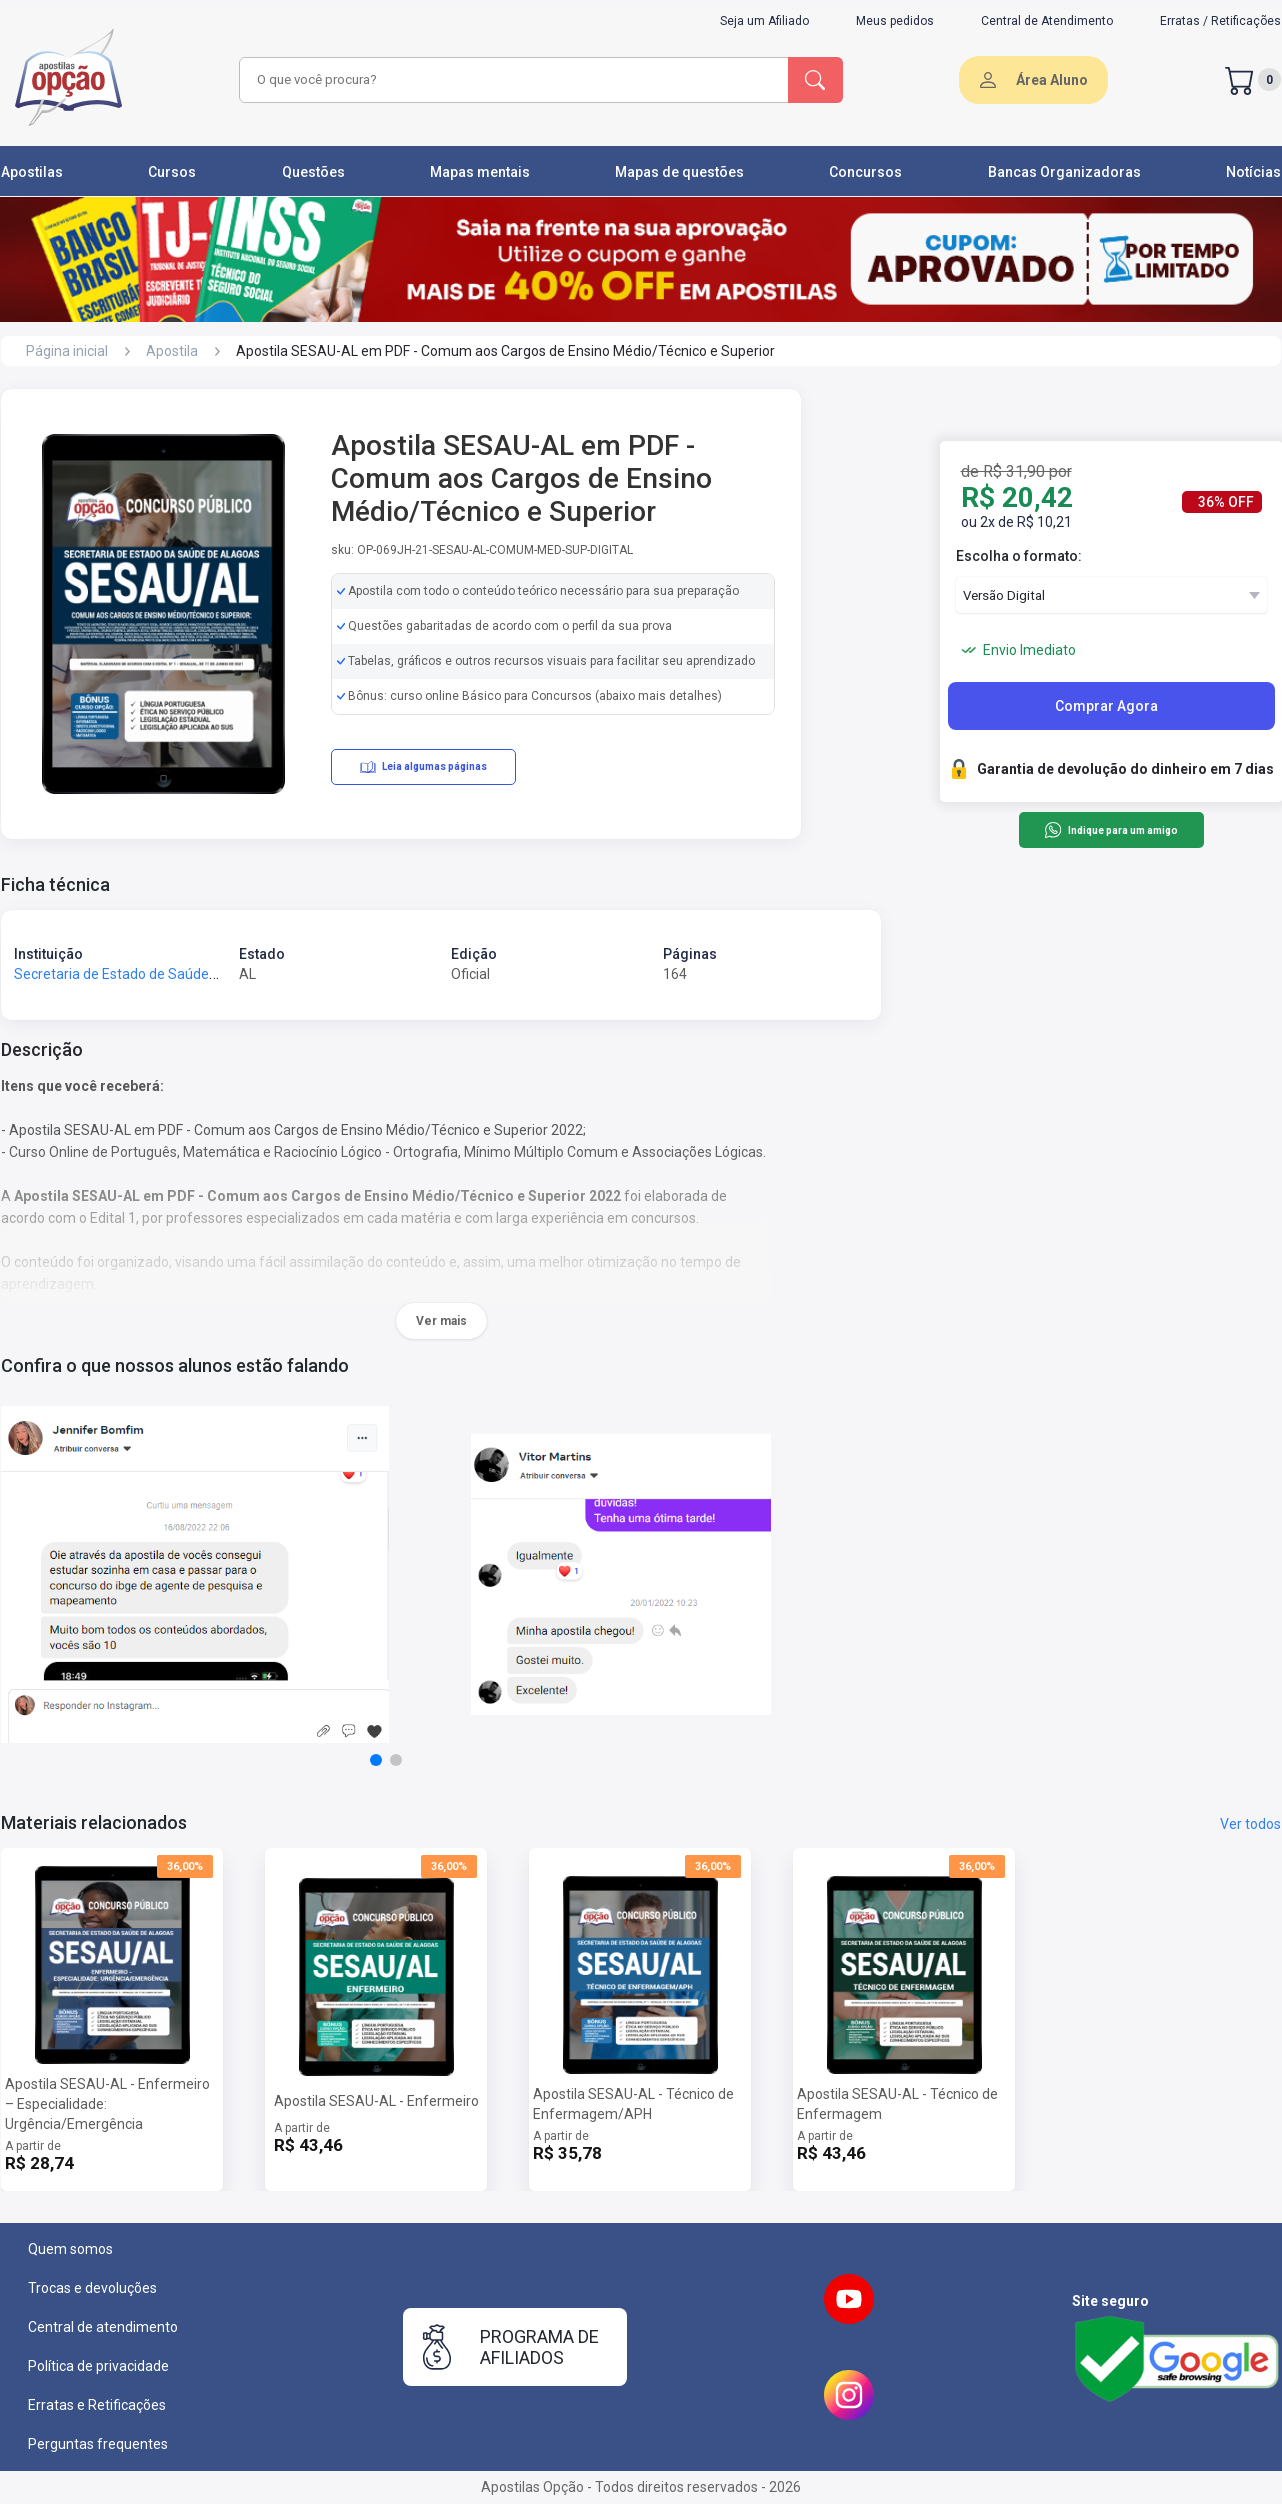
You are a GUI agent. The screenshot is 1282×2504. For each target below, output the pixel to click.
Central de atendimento (103, 2327)
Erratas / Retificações (1220, 21)
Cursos (172, 172)
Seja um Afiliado (764, 21)
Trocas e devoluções (92, 2288)
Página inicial (67, 351)
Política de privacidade (98, 2366)
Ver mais (441, 1321)
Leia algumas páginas (423, 767)
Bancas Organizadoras (1064, 172)
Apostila (172, 351)
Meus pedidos (895, 21)
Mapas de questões (679, 172)
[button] (376, 1760)
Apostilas (32, 172)
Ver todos (1250, 1824)
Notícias (1253, 172)
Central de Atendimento (1047, 21)
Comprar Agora (1106, 706)
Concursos (865, 172)
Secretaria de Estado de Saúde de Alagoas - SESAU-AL (187, 974)
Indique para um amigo (1110, 830)
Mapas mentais (480, 172)
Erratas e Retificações (97, 2405)
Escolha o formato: (1019, 556)
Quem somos (70, 2249)
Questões (313, 172)
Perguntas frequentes (98, 2444)
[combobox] (511, 80)
